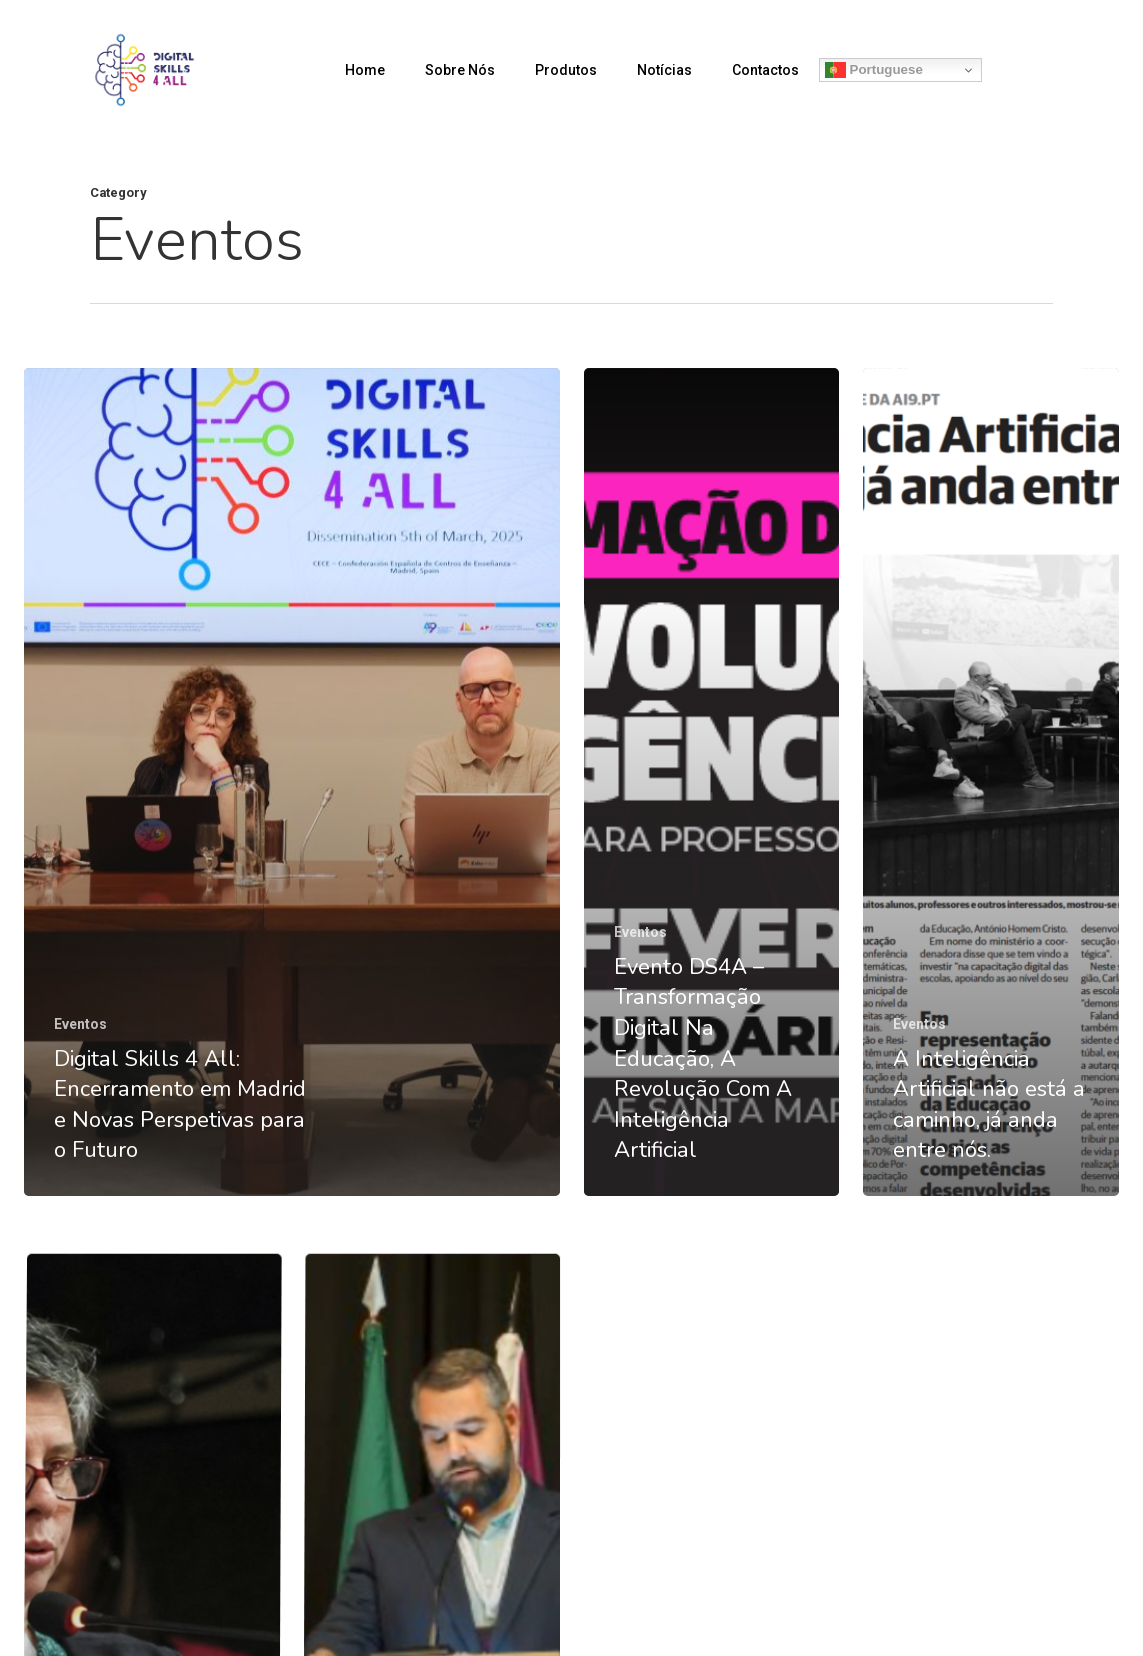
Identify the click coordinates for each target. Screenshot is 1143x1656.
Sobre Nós (460, 70)
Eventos (80, 1024)
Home (365, 70)
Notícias (664, 70)
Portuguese (874, 70)
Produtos (566, 70)
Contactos (765, 70)
